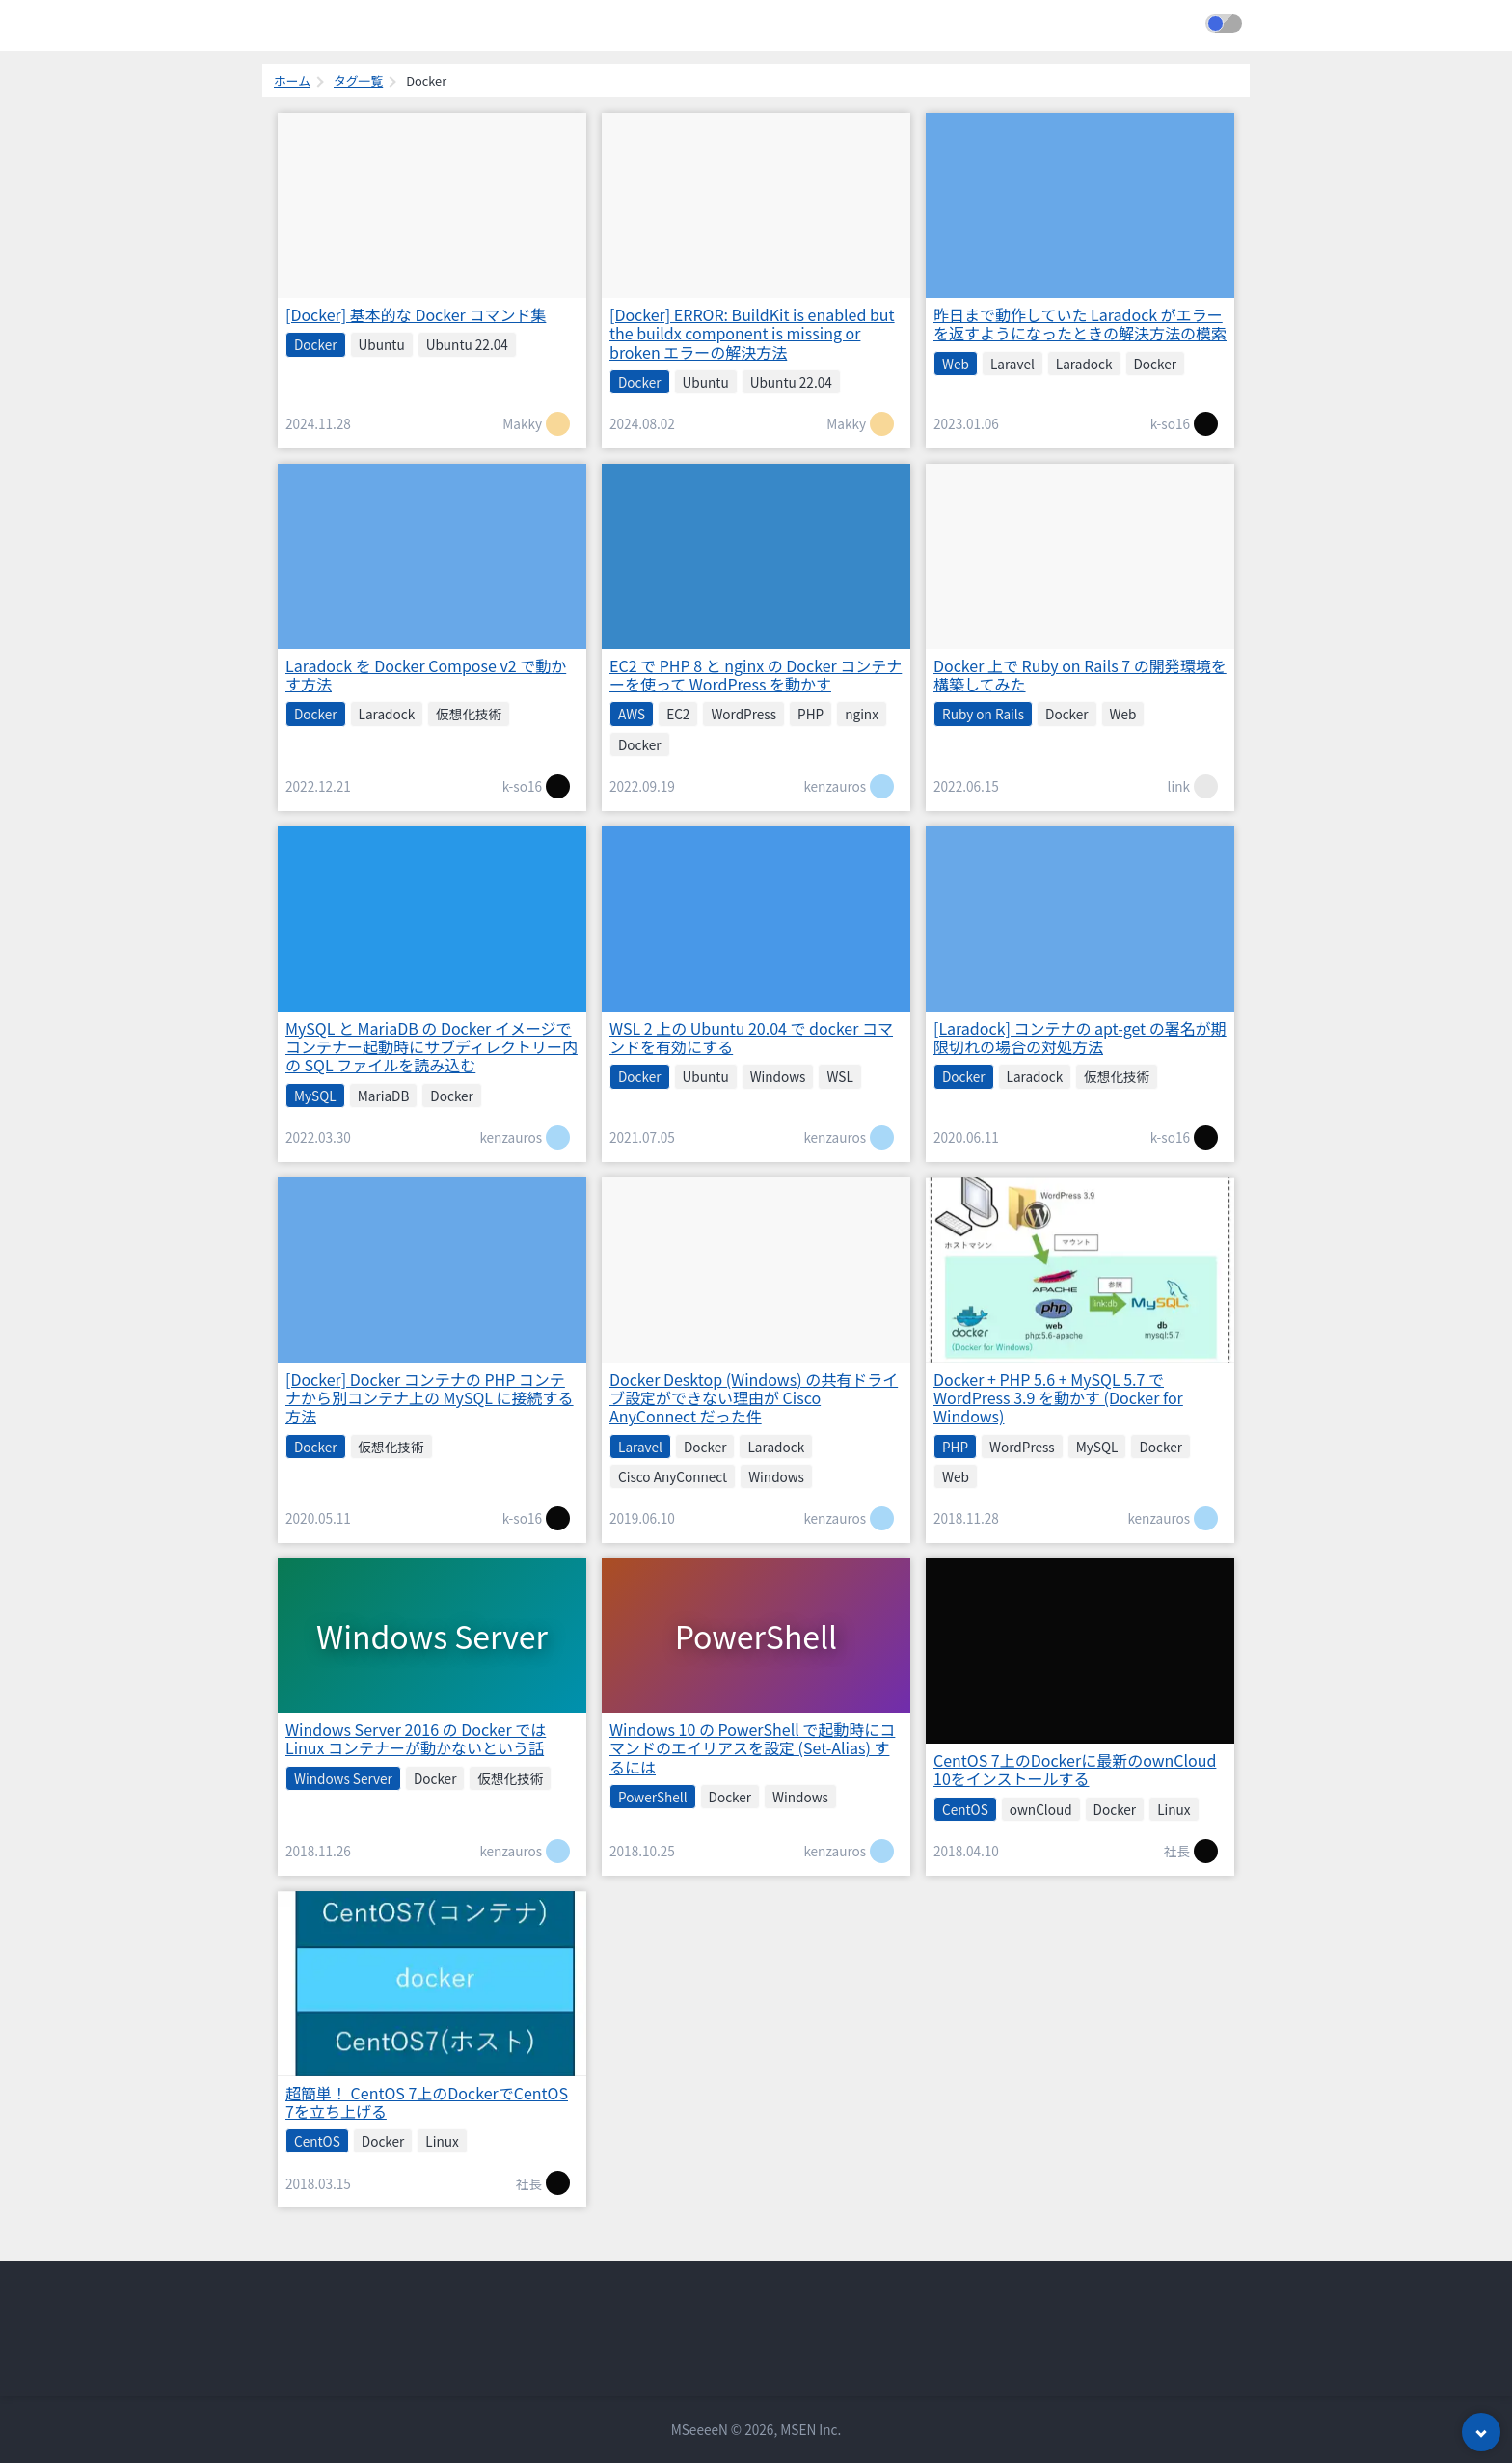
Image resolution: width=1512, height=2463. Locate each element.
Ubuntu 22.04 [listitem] (467, 344)
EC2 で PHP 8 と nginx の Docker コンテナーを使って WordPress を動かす (755, 674)
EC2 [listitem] (677, 713)
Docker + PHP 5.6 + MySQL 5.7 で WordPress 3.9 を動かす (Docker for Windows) (1058, 1397)
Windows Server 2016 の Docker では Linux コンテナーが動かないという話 (415, 1738)
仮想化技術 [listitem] (468, 713)
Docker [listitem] (316, 344)
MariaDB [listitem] (384, 1095)
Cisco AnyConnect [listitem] (672, 1476)
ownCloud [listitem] (1041, 1809)
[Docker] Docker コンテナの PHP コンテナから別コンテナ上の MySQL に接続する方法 (429, 1397)
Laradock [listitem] (1084, 363)
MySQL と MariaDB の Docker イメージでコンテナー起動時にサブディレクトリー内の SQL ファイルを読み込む (431, 1046)
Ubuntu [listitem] (382, 344)
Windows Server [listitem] (343, 1778)
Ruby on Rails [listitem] (983, 713)
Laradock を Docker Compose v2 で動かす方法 (425, 674)
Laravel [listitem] (1012, 363)
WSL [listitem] (839, 1076)
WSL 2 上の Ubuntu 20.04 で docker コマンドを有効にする (751, 1037)
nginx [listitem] (861, 713)
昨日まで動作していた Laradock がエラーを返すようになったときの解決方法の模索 (1080, 323)
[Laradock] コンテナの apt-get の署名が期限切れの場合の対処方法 (1080, 1037)
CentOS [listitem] (965, 1809)
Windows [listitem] (778, 1076)
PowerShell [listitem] (653, 1796)
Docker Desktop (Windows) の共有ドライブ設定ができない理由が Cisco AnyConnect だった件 (753, 1397)
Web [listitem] (955, 363)
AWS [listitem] (631, 713)
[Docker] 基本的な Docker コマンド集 (415, 314)
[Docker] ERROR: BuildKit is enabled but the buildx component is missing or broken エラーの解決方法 (752, 333)
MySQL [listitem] (315, 1095)
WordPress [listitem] (743, 713)
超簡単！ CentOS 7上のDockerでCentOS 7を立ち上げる (426, 2102)
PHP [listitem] (810, 713)
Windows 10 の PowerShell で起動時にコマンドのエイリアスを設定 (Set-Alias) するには (752, 1747)
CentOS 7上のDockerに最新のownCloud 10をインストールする (1074, 1769)
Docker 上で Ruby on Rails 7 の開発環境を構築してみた (1080, 674)
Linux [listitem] (1173, 1809)
